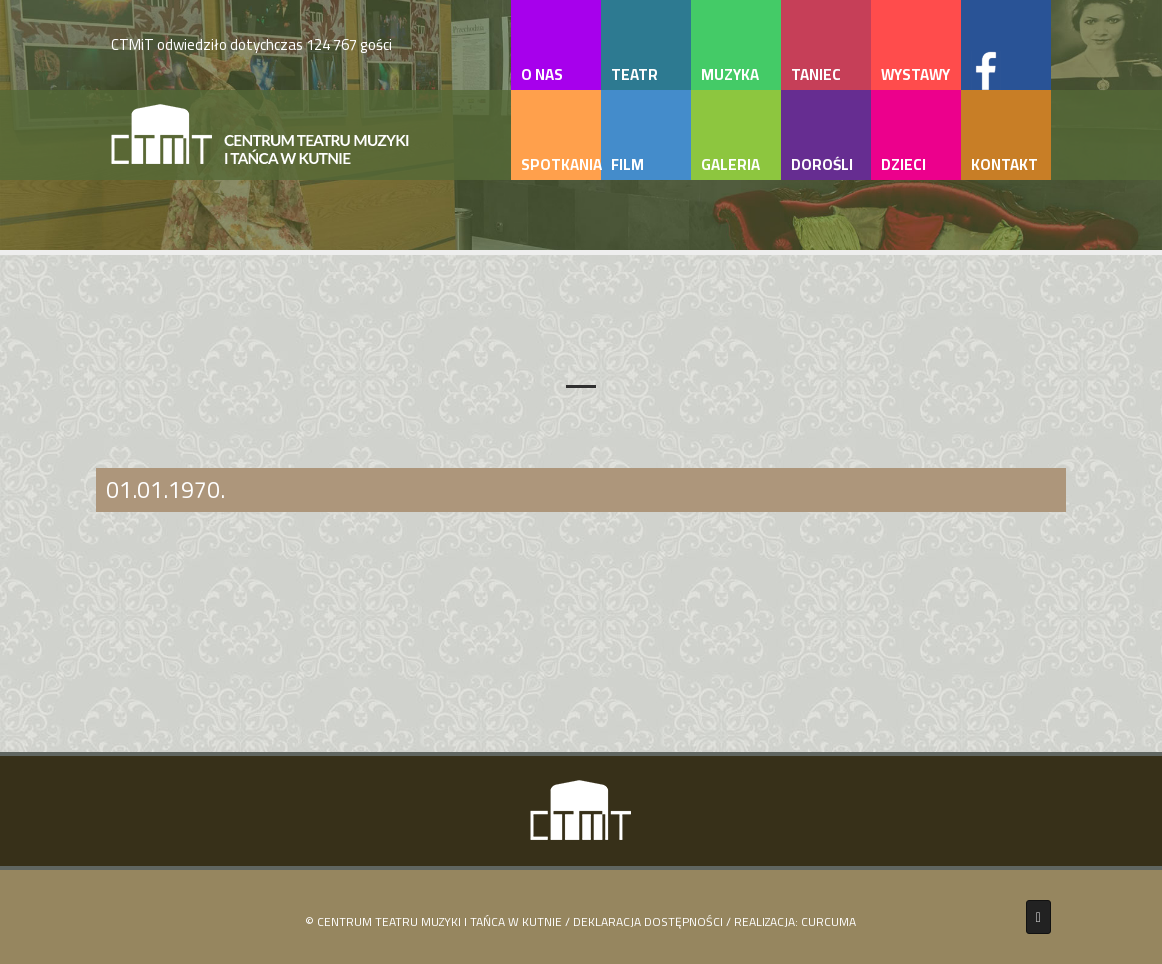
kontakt (1004, 164)
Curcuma (828, 921)
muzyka (730, 74)
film (627, 164)
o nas (542, 74)
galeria (730, 164)
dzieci (903, 164)
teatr (634, 74)
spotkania (561, 164)
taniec (816, 74)
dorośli (822, 164)
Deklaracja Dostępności (648, 921)
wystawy (915, 74)
